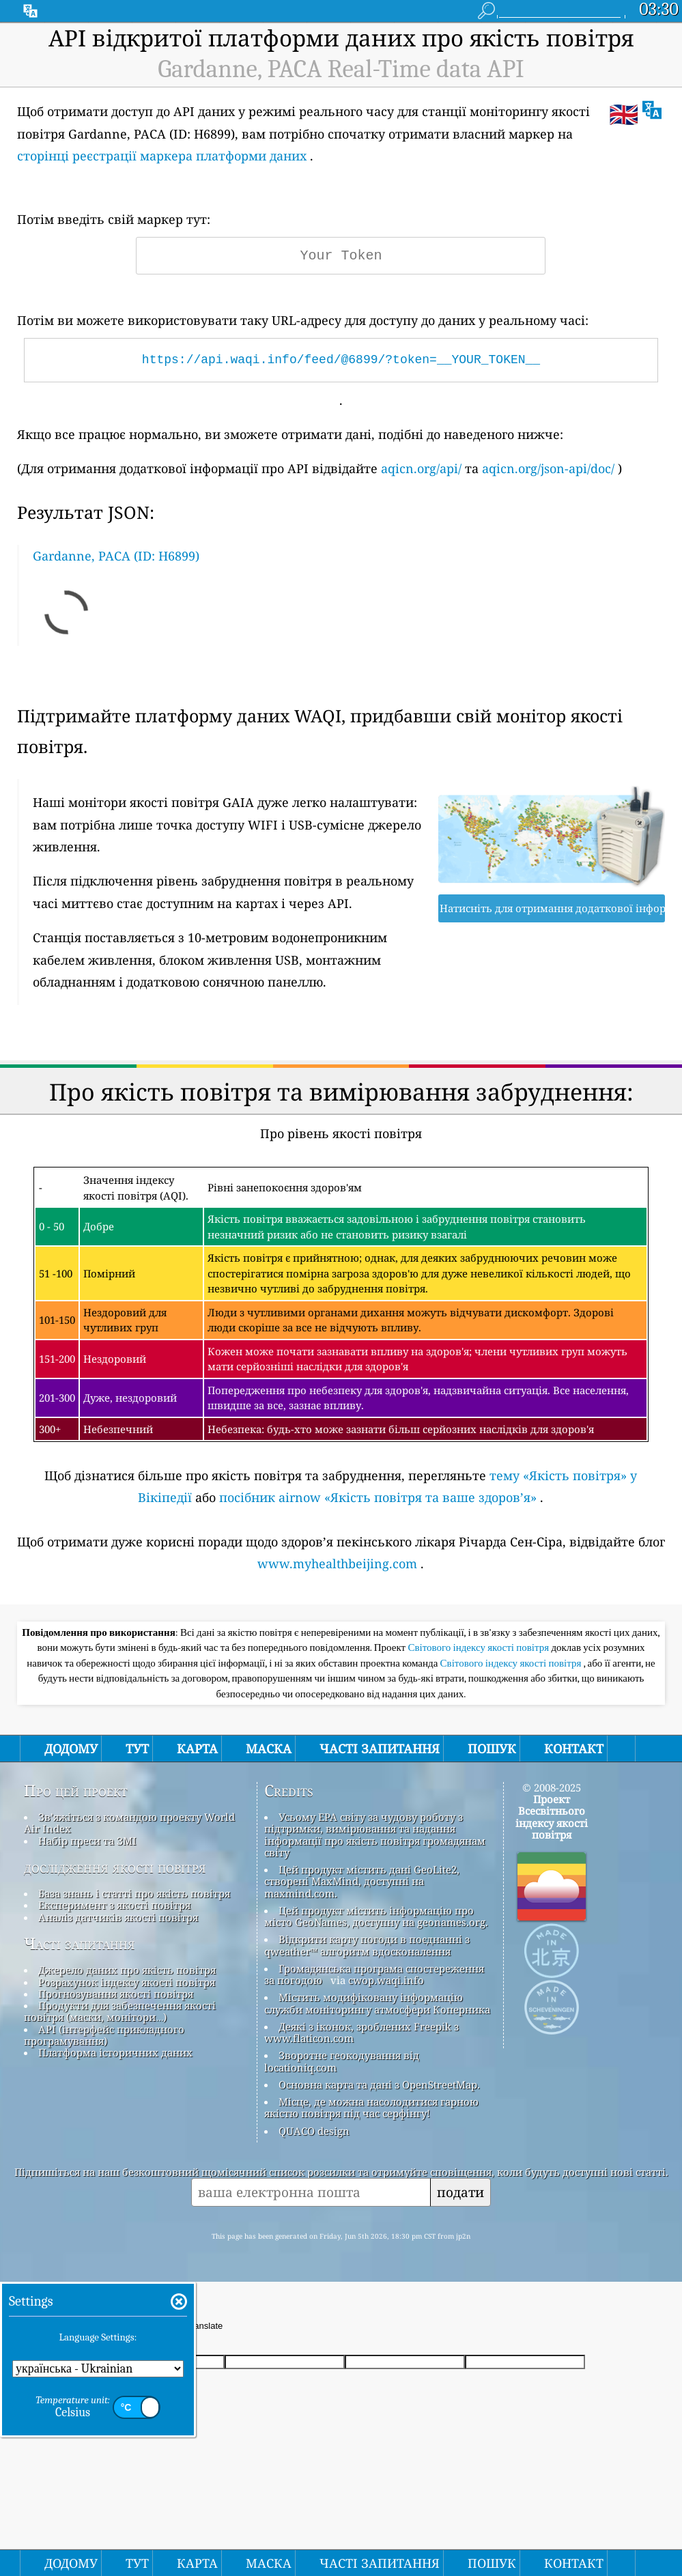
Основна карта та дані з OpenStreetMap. (379, 2084)
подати (460, 2191)
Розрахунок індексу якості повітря (126, 1982)
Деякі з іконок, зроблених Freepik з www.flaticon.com (361, 2032)
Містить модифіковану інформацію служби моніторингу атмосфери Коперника (377, 2002)
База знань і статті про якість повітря (134, 1893)
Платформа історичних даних (115, 2052)
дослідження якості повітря (115, 1867)
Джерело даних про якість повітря (127, 1970)
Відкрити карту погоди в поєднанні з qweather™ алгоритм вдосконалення (367, 1944)
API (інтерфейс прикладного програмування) (104, 2035)
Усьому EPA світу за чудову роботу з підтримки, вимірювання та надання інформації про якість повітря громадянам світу (374, 1834)
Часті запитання (79, 1944)
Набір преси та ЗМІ (87, 1841)
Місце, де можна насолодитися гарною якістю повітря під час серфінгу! (371, 2107)
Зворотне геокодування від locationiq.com (341, 2060)
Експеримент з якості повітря (114, 1905)
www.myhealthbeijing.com (337, 1563)
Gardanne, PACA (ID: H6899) (116, 556)
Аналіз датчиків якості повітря (118, 1917)
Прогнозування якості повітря (115, 1993)
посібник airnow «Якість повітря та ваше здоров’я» (378, 1497)
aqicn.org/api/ (421, 468)
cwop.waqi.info (386, 1980)
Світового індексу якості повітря (479, 1647)
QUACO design (314, 2131)
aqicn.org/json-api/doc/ (548, 468)
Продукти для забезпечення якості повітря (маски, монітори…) (120, 2011)
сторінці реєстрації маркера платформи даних (162, 155)
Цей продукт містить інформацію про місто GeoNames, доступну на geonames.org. (376, 1916)
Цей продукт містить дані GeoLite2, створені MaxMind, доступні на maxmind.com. (361, 1881)
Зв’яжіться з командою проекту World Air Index (129, 1822)
